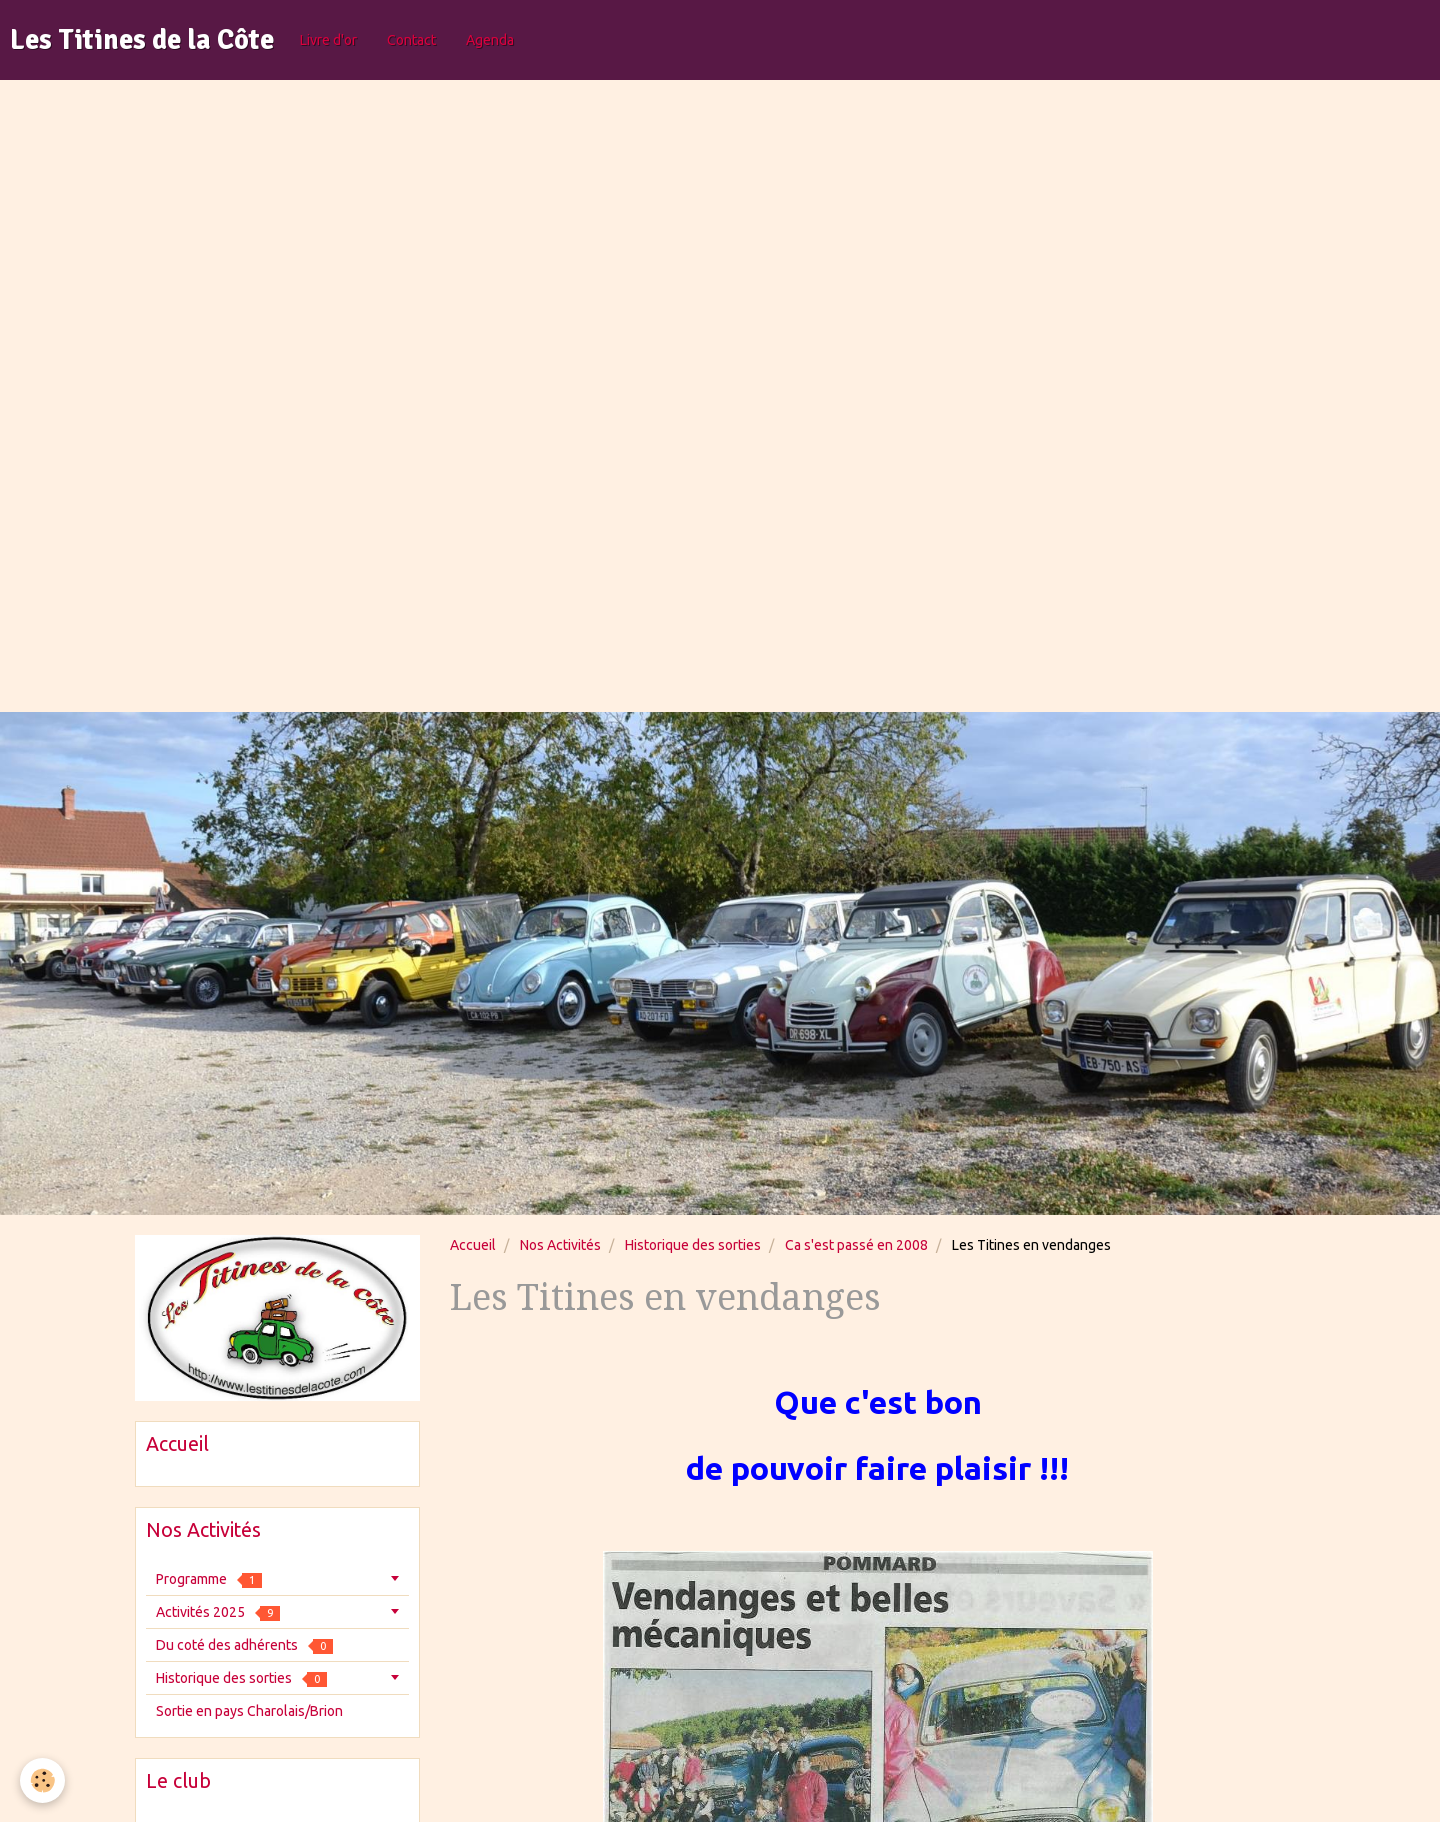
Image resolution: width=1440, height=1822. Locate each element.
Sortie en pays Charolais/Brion (249, 1711)
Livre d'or (328, 40)
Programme (209, 1579)
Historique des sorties (693, 1245)
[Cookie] (42, 1780)
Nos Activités (560, 1245)
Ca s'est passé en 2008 (856, 1245)
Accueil (473, 1245)
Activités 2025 (218, 1612)
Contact (411, 40)
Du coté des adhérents (244, 1645)
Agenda (490, 40)
